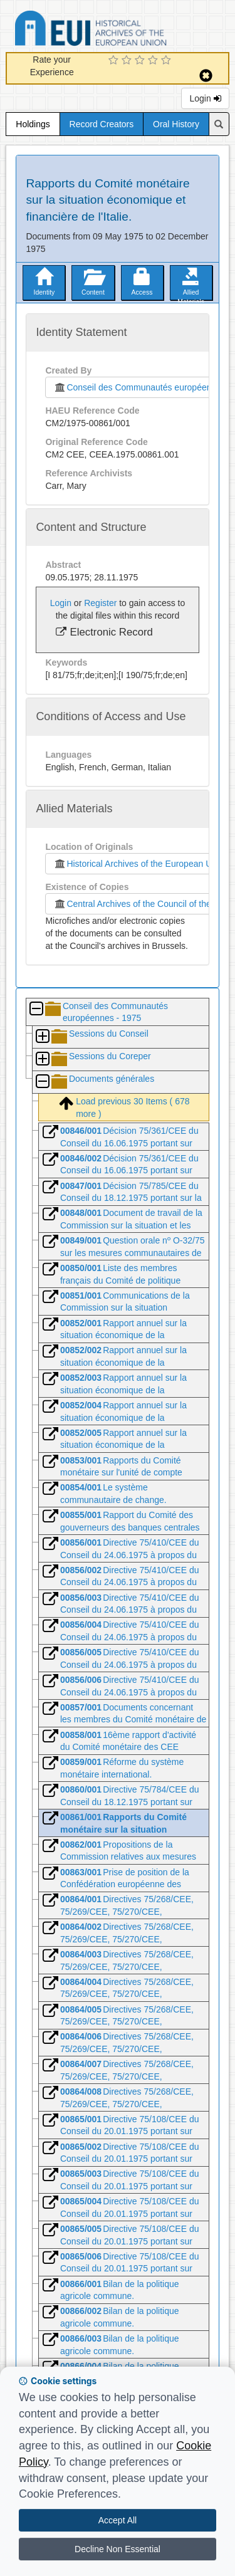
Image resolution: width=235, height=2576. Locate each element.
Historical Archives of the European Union (138, 863)
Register (100, 603)
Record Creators (102, 124)
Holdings (33, 124)
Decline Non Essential (117, 2549)
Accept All (117, 2520)
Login (205, 98)
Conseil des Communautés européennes (137, 387)
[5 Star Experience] (167, 60)
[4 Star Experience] (154, 60)
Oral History (176, 124)
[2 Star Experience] (128, 60)
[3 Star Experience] (141, 60)
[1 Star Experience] (115, 60)
